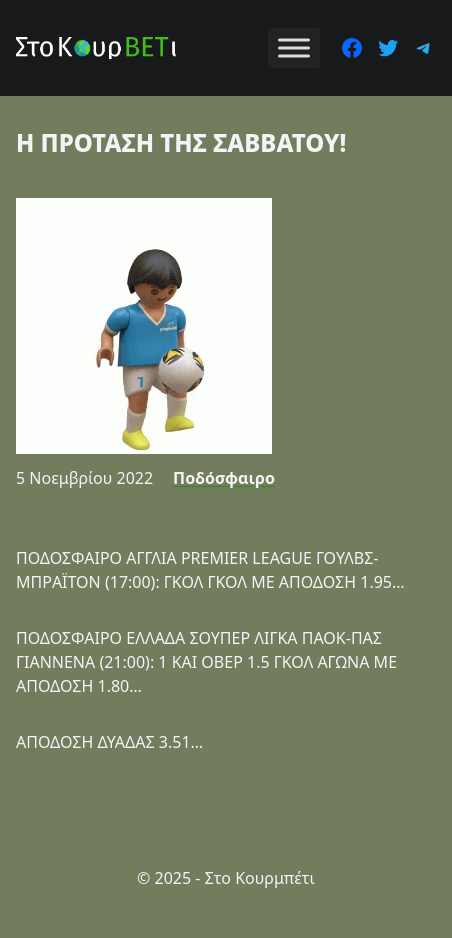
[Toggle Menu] (294, 47)
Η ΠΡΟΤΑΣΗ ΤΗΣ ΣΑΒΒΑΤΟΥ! (181, 142)
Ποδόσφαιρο (224, 478)
